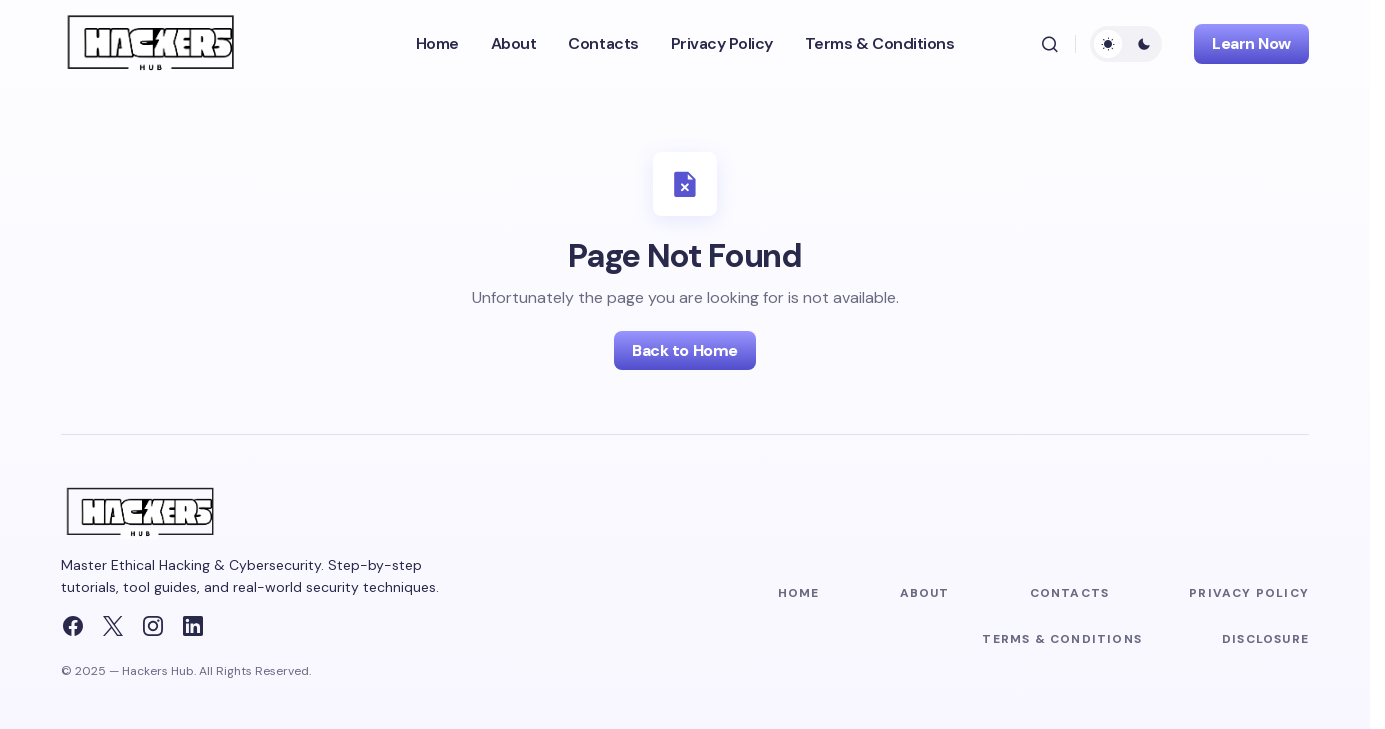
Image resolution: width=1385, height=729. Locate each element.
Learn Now (1251, 43)
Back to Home (684, 350)
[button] (1050, 44)
